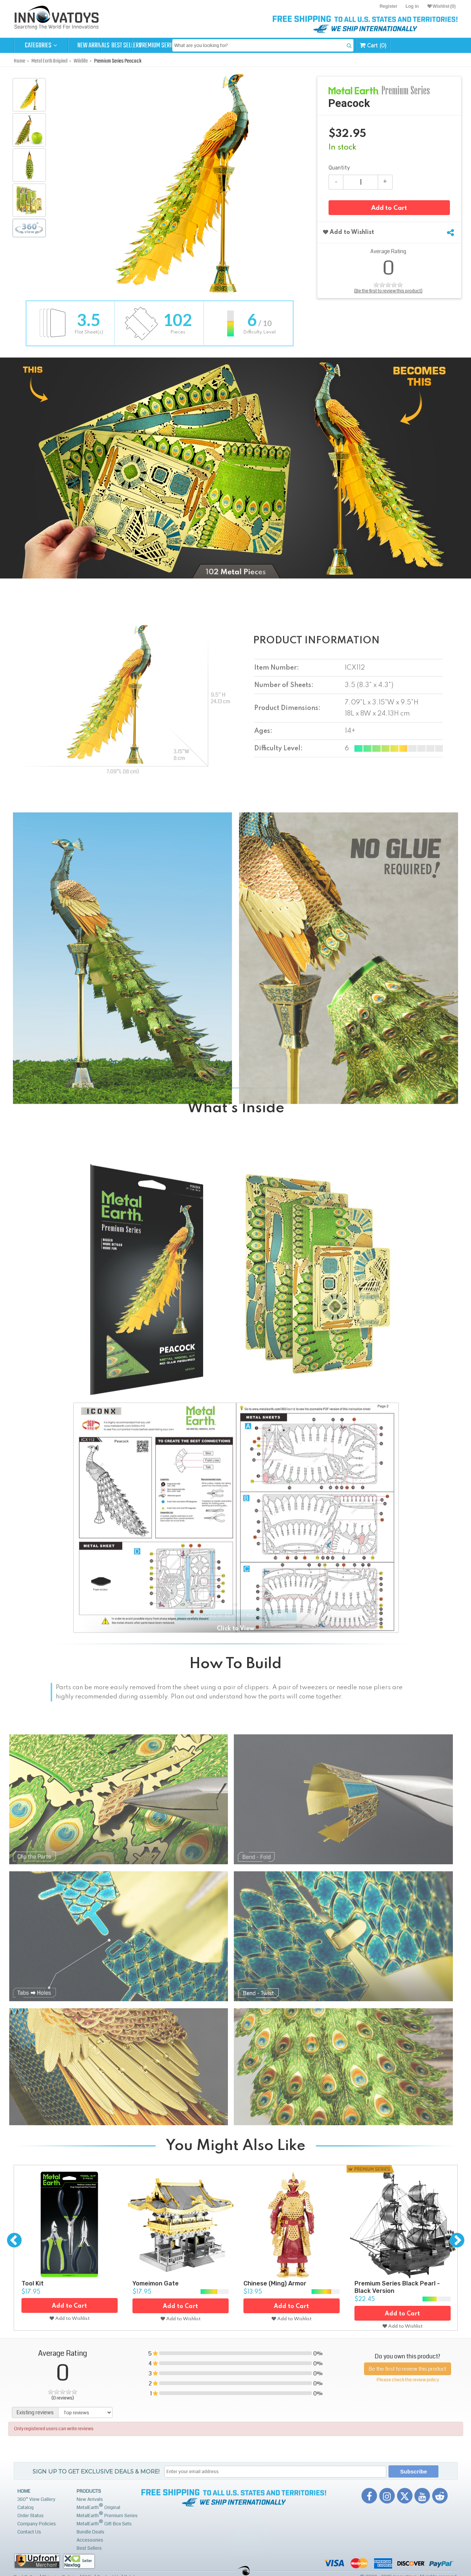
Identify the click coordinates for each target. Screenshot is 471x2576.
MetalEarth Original (98, 2506)
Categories (41, 45)
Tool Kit (32, 2283)
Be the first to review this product (407, 2367)
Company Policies (36, 2523)
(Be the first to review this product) (388, 292)
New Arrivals (95, 45)
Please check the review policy (408, 2378)
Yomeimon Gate (155, 2283)
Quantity (339, 168)
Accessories (90, 2540)
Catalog (25, 2507)
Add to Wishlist (348, 234)
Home (23, 2491)
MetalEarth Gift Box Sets (104, 2523)
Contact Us (29, 2532)
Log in (412, 6)
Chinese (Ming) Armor (274, 2283)
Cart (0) (432, 45)
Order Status (30, 2515)
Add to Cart (389, 210)
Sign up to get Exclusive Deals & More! (96, 2471)
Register (388, 6)
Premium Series (203, 45)
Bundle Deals (90, 2532)
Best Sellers (149, 45)
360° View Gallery (36, 2499)
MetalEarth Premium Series (107, 2514)
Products (89, 2491)
